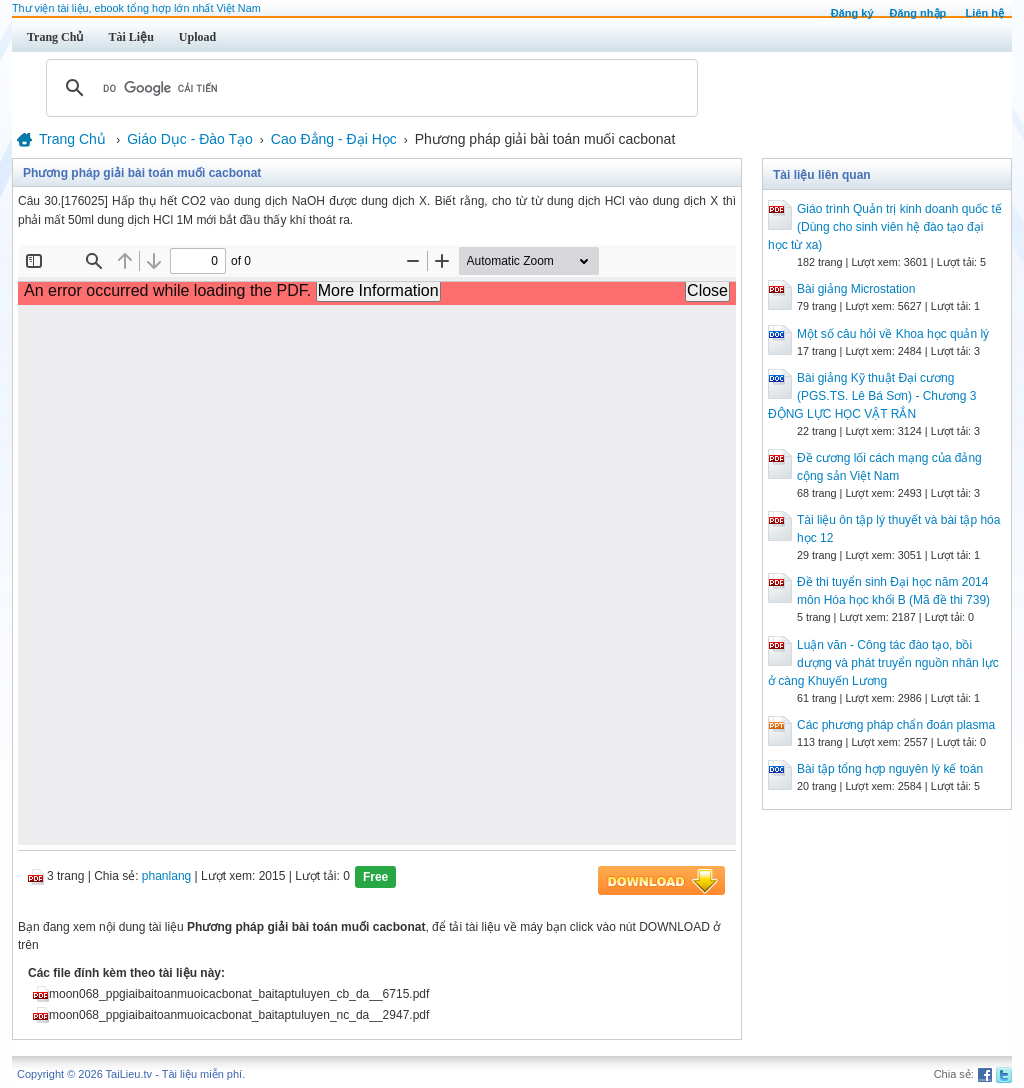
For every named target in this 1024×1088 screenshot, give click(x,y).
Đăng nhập (918, 13)
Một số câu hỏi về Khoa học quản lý (893, 334)
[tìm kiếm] (369, 88)
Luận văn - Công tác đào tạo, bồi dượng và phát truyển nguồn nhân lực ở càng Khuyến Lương (883, 663)
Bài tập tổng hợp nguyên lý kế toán (890, 769)
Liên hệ (985, 13)
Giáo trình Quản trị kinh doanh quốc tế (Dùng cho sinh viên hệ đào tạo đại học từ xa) (885, 227)
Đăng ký (852, 13)
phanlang (166, 876)
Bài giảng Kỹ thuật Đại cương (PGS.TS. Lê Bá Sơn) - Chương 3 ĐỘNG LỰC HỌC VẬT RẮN (872, 396)
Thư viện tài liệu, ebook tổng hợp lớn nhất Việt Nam (136, 8)
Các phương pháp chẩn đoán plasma (896, 725)
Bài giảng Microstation (856, 289)
